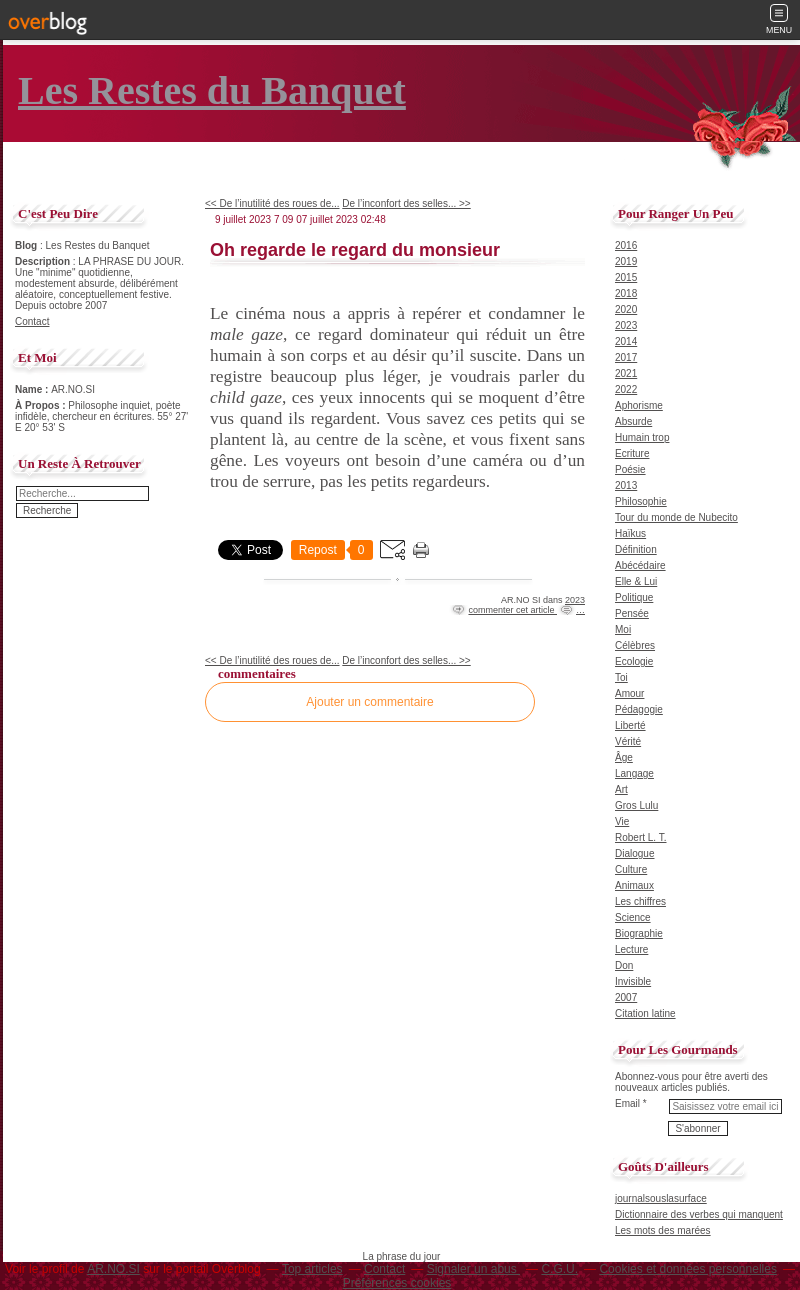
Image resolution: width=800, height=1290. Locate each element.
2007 (626, 997)
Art (621, 789)
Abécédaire (640, 565)
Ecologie (634, 661)
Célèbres (635, 645)
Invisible (633, 981)
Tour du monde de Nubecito (676, 517)
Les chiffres (640, 901)
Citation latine (645, 1013)
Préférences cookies (397, 1283)
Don (624, 965)
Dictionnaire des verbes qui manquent (699, 1214)
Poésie (630, 469)
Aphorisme (639, 405)
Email (627, 1103)
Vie (622, 821)
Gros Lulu (636, 805)
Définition (636, 549)
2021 (626, 373)
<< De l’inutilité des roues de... (272, 203)
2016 (626, 245)
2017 (626, 357)
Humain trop (642, 437)
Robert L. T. (641, 837)
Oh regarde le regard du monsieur (355, 250)
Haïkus (630, 533)
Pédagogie (639, 709)
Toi (621, 677)
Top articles (312, 1269)
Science (633, 917)
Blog (26, 245)
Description (44, 261)
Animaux (634, 885)
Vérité (628, 741)
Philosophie (641, 501)
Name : (33, 389)
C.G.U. (559, 1269)
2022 (626, 389)
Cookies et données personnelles (687, 1269)
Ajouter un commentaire (369, 702)
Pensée (632, 613)
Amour (629, 693)
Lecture (631, 949)
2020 (626, 309)
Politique (634, 597)
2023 (575, 600)
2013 (626, 485)
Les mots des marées (663, 1230)
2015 (626, 277)
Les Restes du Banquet (212, 90)
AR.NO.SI (113, 1269)
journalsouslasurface (661, 1198)
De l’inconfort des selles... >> (406, 203)
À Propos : (41, 405)
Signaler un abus (473, 1269)
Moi (623, 629)
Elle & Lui (636, 581)
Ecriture (632, 453)
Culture (631, 869)
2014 (626, 341)
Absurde (633, 421)
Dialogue (634, 853)
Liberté (630, 725)
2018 (626, 293)
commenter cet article (512, 610)
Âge (624, 757)
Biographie (639, 933)
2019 (626, 261)
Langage (634, 773)
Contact (32, 321)
